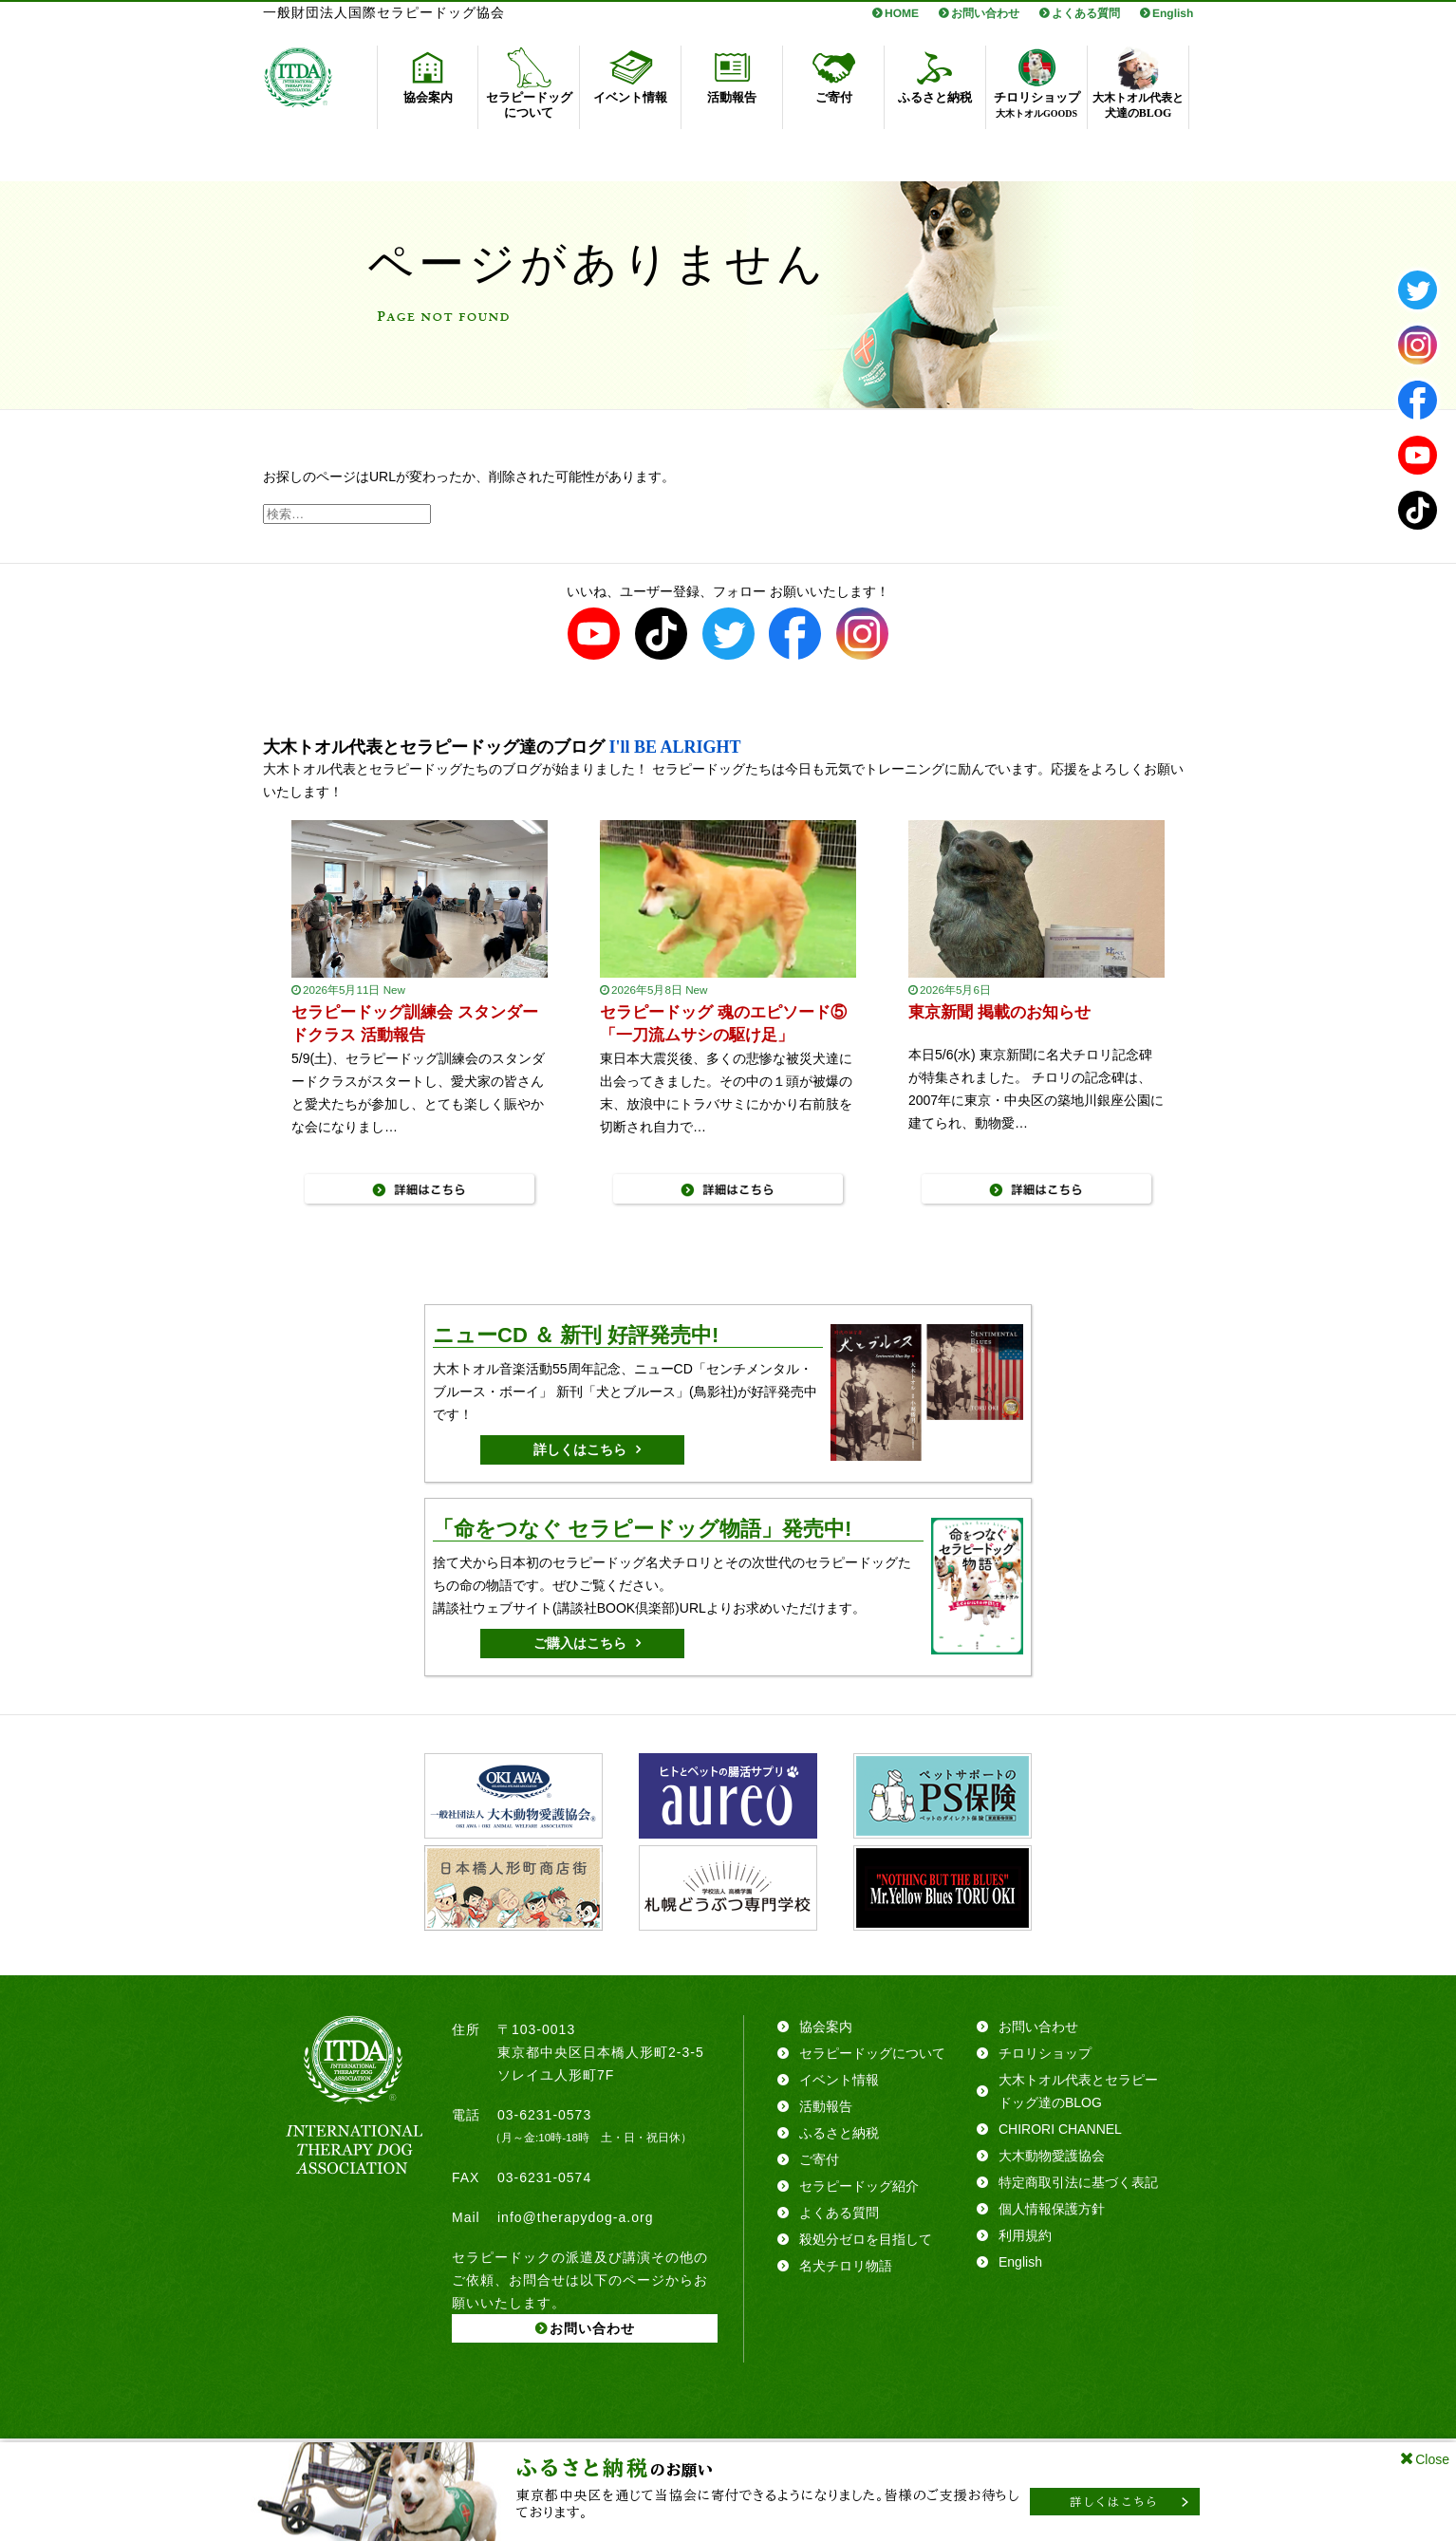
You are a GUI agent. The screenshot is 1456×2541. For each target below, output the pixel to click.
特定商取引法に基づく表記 (1078, 2182)
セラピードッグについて (872, 2053)
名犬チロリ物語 (845, 2265)
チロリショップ (1045, 2053)
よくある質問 (1086, 13)
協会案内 (825, 2026)
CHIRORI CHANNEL (1060, 2129)
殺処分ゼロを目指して (865, 2239)
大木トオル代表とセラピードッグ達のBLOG (1078, 2091)
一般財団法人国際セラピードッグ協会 (384, 13)
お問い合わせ (985, 13)
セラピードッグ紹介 (859, 2186)
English (1172, 13)
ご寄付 (819, 2159)
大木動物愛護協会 (1052, 2155)
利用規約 (1025, 2235)
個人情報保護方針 (1052, 2208)
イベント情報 (839, 2079)
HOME (902, 13)
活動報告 (825, 2106)
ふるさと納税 (839, 2132)
